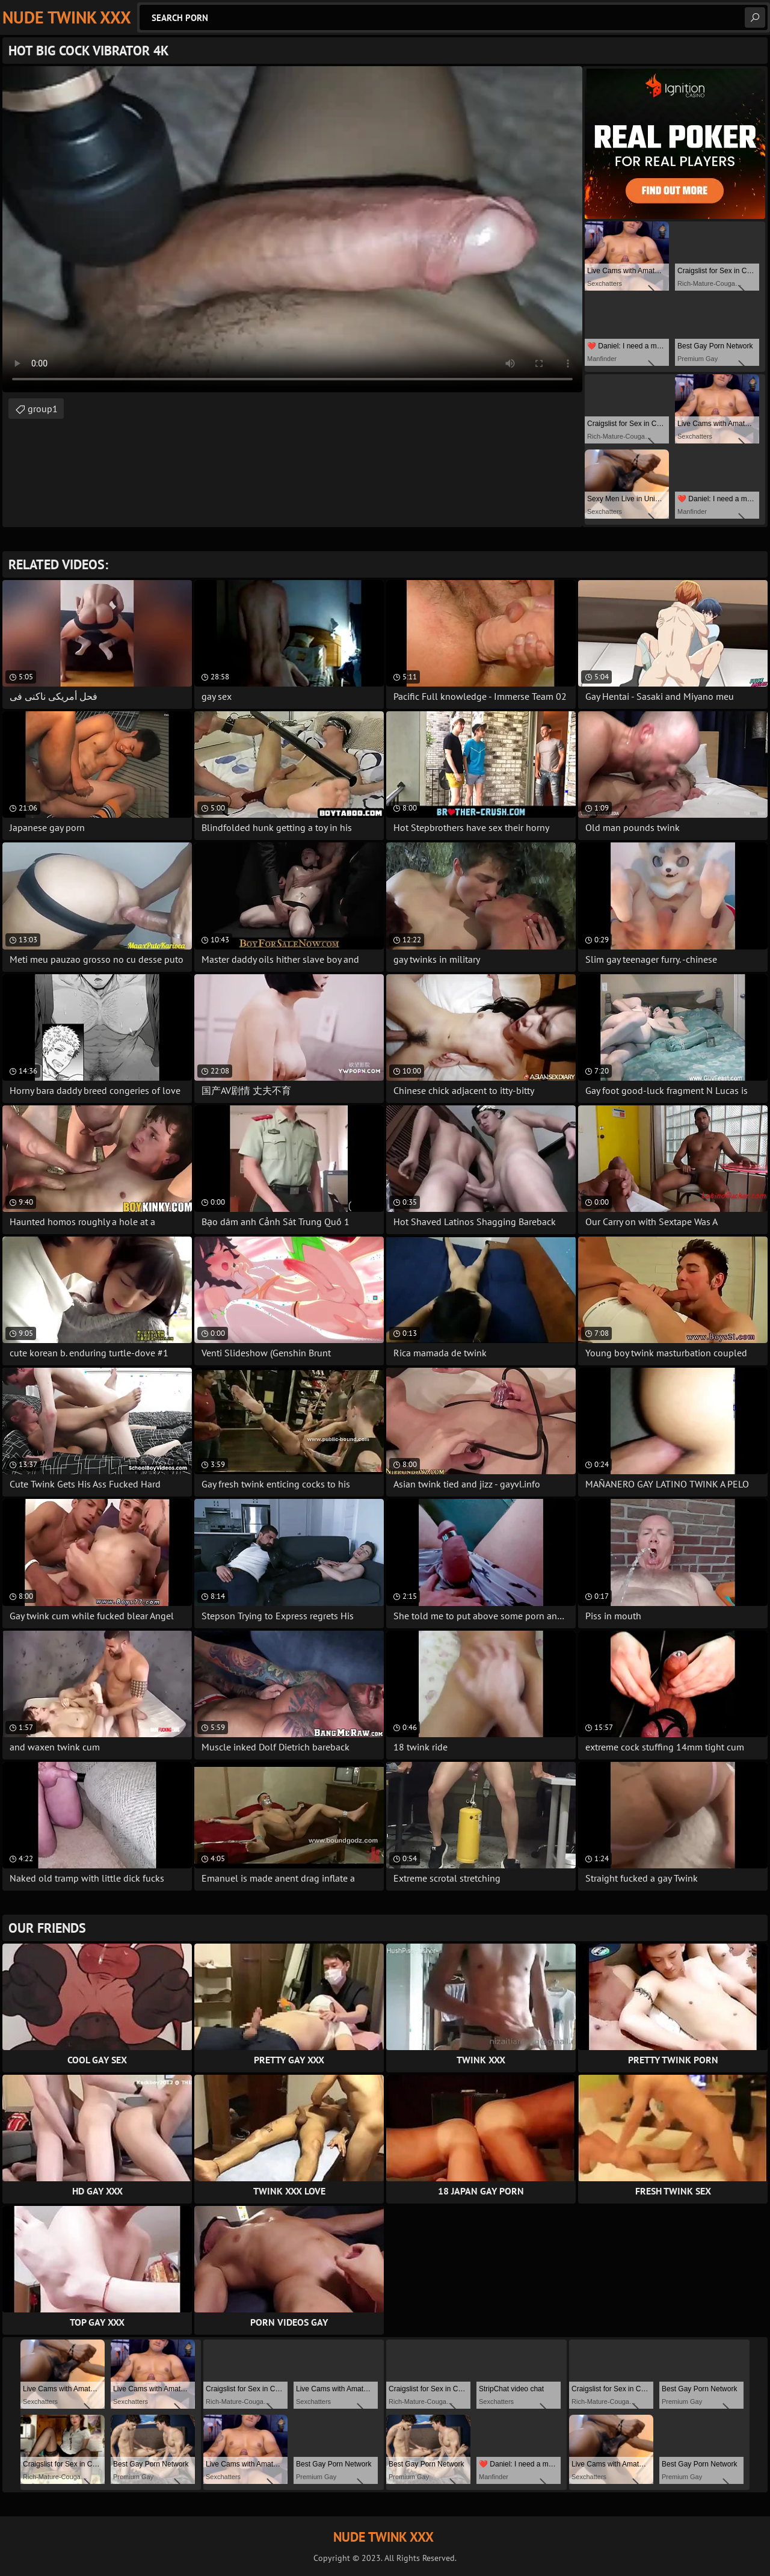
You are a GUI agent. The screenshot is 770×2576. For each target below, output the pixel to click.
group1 (43, 409)
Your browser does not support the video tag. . (292, 229)
